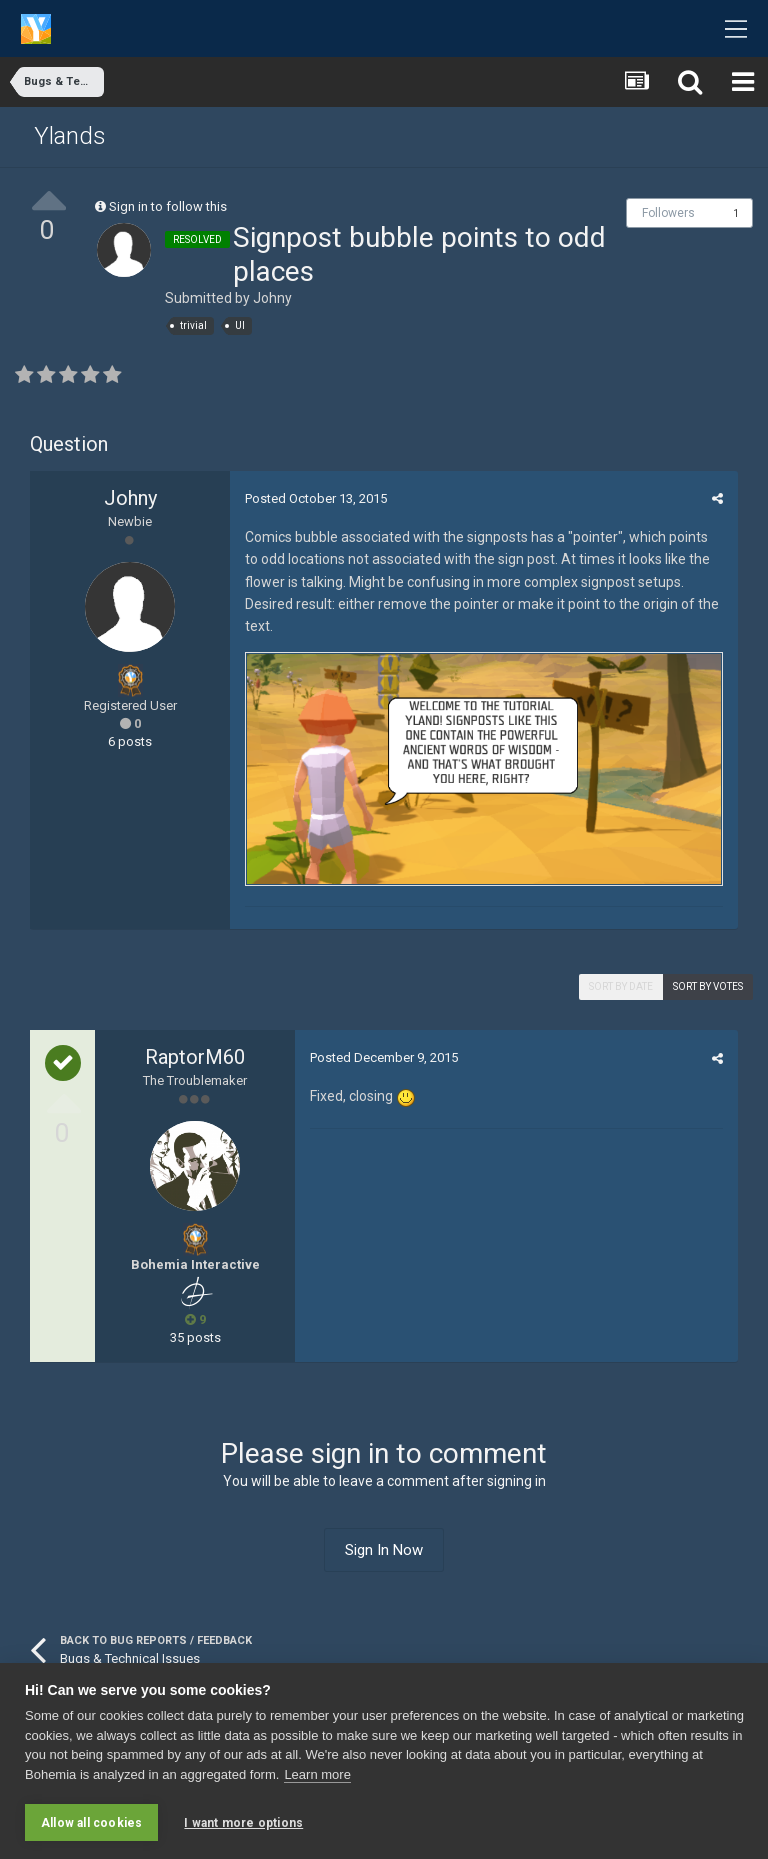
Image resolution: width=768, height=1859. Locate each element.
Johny (272, 298)
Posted (316, 498)
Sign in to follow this (168, 206)
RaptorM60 (195, 1057)
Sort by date (621, 986)
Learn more (317, 1774)
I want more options (243, 1823)
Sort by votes (708, 986)
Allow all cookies (91, 1823)
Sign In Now (384, 1550)
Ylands (70, 136)
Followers (668, 213)
